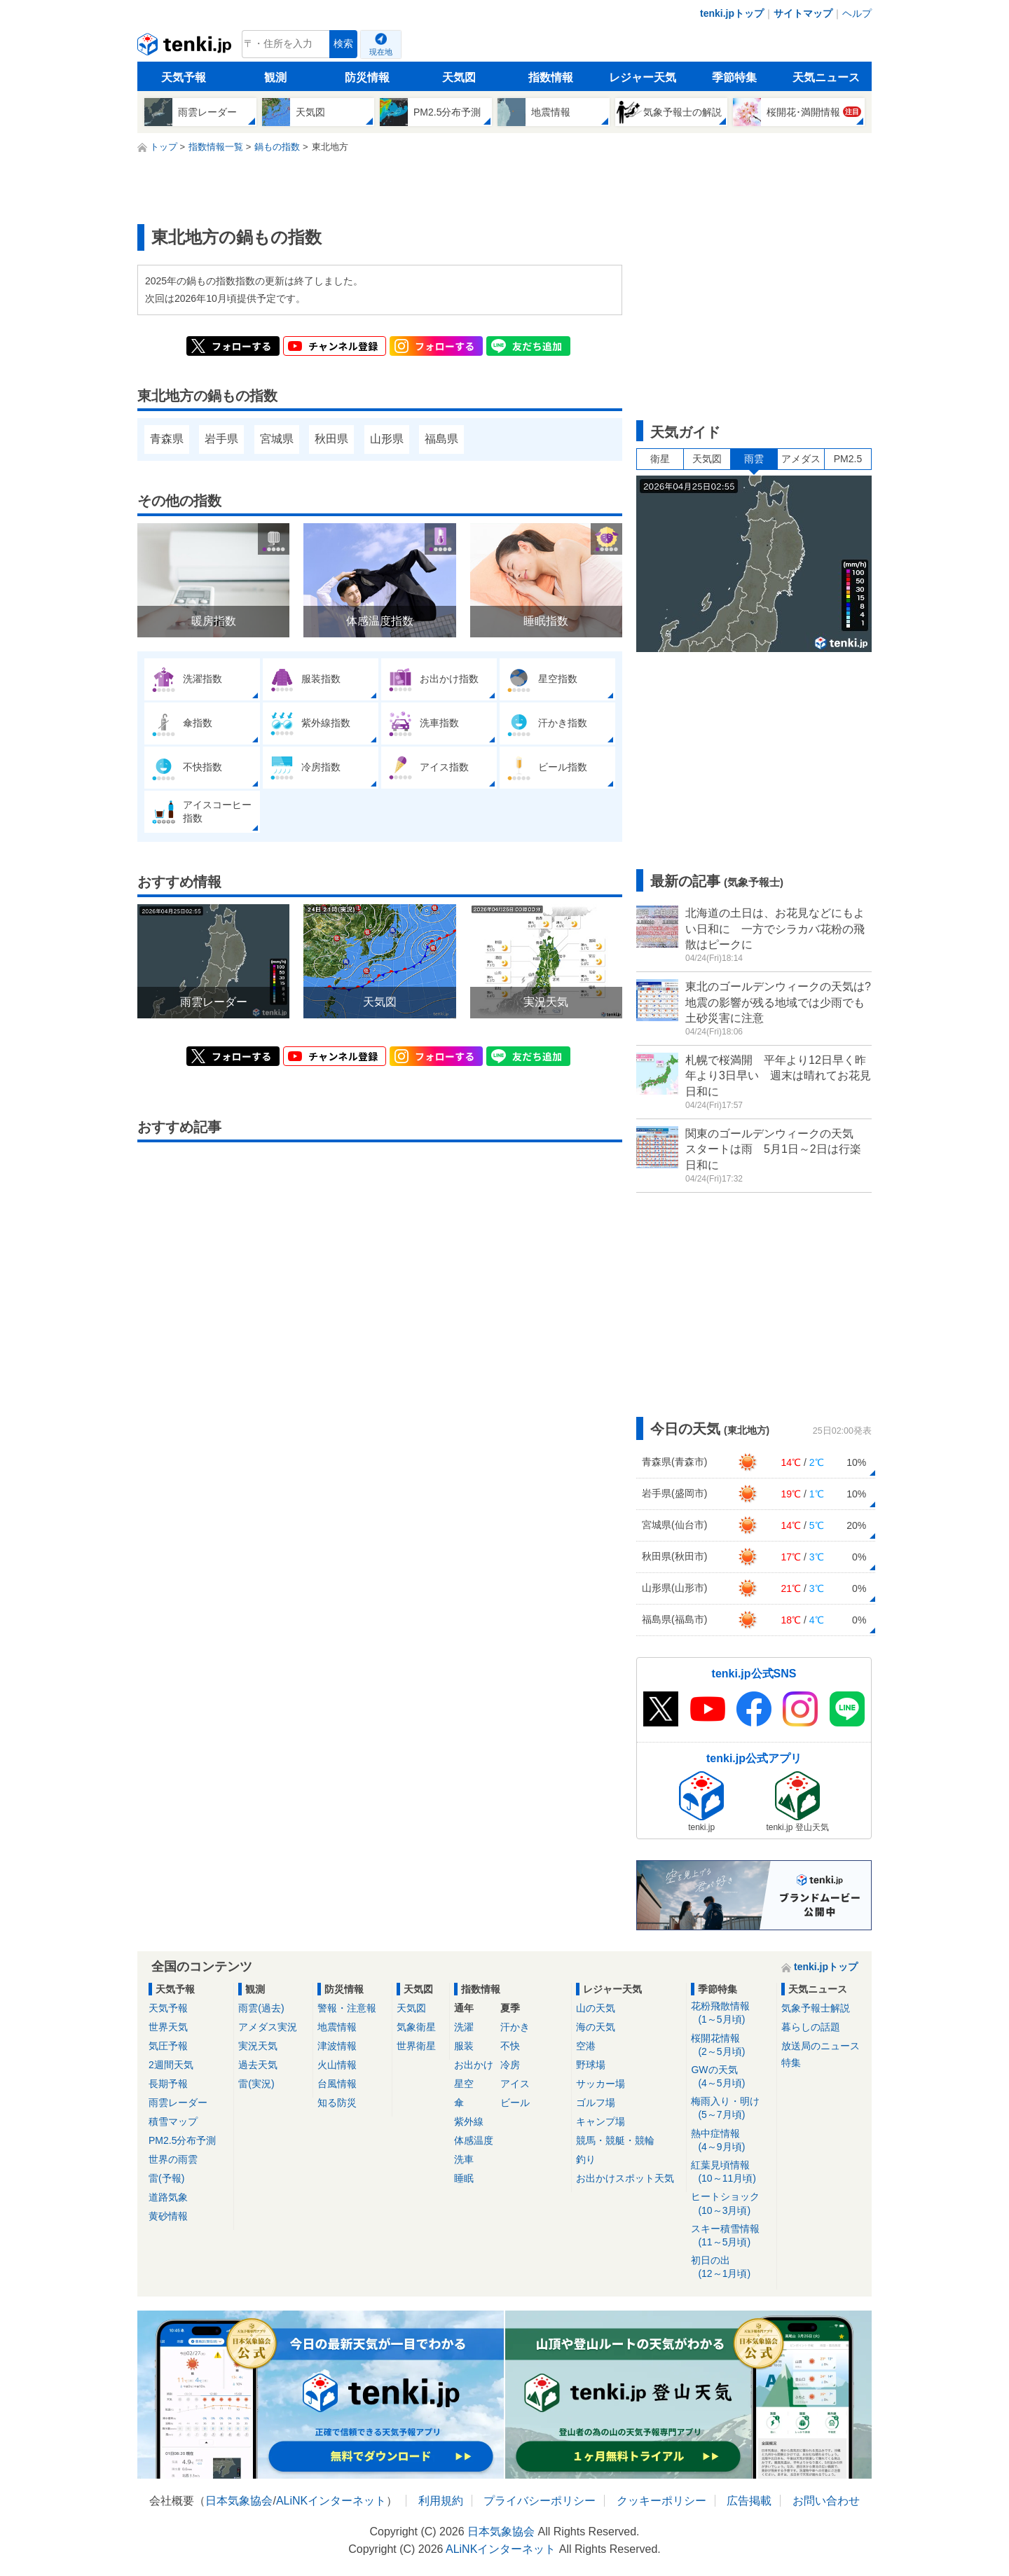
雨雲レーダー (178, 2102)
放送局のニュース (820, 2045)
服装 (464, 2045)
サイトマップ (803, 13)
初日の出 (731, 2267)
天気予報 (183, 77)
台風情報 (337, 2083)
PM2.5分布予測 (182, 2140)
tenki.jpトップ (732, 13)
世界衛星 (416, 2045)
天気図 (459, 77)
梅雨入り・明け (731, 2108)
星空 (464, 2083)
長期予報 (168, 2083)
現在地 (380, 52)
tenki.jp (186, 47)
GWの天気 (731, 2077)
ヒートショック (731, 2204)
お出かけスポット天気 (625, 2178)
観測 (275, 77)
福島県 (441, 439)
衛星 (660, 458)
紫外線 (468, 2121)
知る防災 (337, 2102)
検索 (343, 44)
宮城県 (277, 439)
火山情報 (337, 2064)
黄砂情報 (168, 2216)
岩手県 (221, 439)
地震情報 (337, 2027)
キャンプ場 (600, 2121)
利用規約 (440, 2501)
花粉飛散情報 (731, 2013)
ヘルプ (857, 13)
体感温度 (473, 2140)
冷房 (510, 2064)
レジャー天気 (642, 77)
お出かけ (473, 2064)
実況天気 (257, 2045)
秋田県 (331, 439)
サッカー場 (600, 2083)
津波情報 (337, 2045)
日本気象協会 (239, 2501)
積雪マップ (173, 2121)
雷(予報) (166, 2178)
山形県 (387, 439)
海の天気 (595, 2027)
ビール (515, 2102)
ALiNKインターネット (331, 2501)
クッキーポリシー (661, 2501)
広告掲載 (749, 2501)
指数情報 (550, 77)
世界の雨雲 (173, 2159)
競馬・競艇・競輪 (615, 2140)
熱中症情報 (731, 2141)
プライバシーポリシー (539, 2501)
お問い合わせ (826, 2501)
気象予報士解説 (815, 2008)
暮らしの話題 (810, 2027)
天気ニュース (826, 77)
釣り (586, 2159)
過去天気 (257, 2064)
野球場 (590, 2064)
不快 (510, 2045)
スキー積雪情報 (731, 2236)
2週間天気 (171, 2064)
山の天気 (595, 2008)
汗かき (515, 2027)
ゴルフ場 (595, 2102)
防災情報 (367, 77)
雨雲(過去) (261, 2008)
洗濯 (464, 2027)
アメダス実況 (267, 2027)
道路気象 (168, 2197)
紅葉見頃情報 (731, 2172)
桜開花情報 (731, 2045)
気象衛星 (416, 2027)
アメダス (801, 458)
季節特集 (734, 77)
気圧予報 (168, 2045)
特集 (791, 2062)
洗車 (464, 2159)
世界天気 (168, 2027)
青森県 (167, 439)
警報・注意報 (346, 2008)
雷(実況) (256, 2083)
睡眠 (464, 2178)
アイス (515, 2083)
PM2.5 (848, 458)
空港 (586, 2045)
